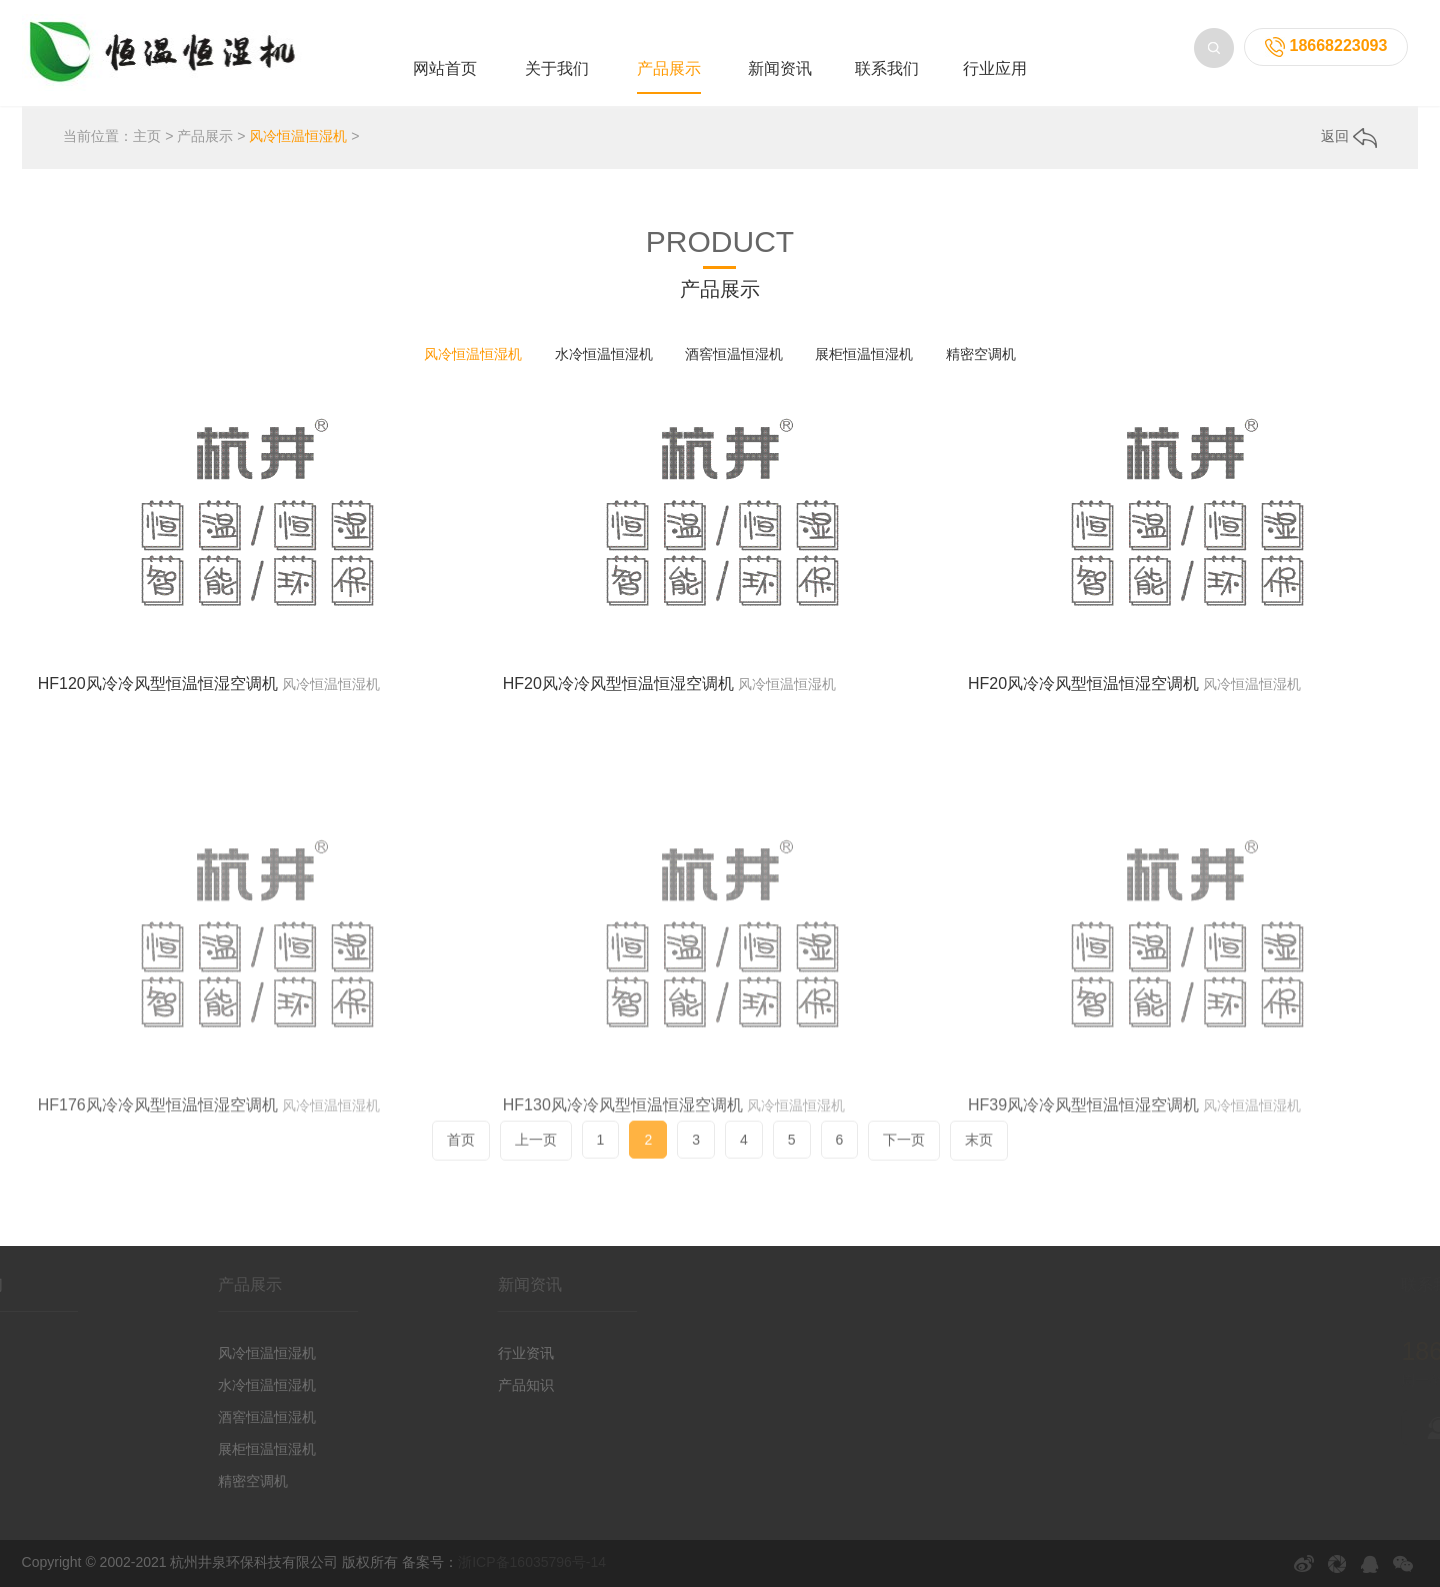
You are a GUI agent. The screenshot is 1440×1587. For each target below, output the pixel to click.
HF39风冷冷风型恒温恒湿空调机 (1083, 1186)
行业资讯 (478, 1353)
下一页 (904, 1153)
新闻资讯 (780, 68)
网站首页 (445, 68)
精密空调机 (981, 354)
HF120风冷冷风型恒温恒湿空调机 (158, 683)
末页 (979, 1153)
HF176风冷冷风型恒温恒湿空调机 (158, 1186)
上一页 (536, 1153)
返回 (1349, 136)
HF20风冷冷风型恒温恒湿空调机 (618, 683)
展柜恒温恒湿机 (864, 354)
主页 (147, 136)
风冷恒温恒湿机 (298, 136)
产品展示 (669, 68)
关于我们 (557, 68)
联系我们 (887, 68)
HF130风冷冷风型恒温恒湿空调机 (623, 1186)
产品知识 (478, 1385)
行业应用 (995, 68)
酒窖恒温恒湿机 (734, 354)
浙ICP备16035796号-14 (532, 1562)
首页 (461, 1153)
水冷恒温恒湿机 (604, 354)
